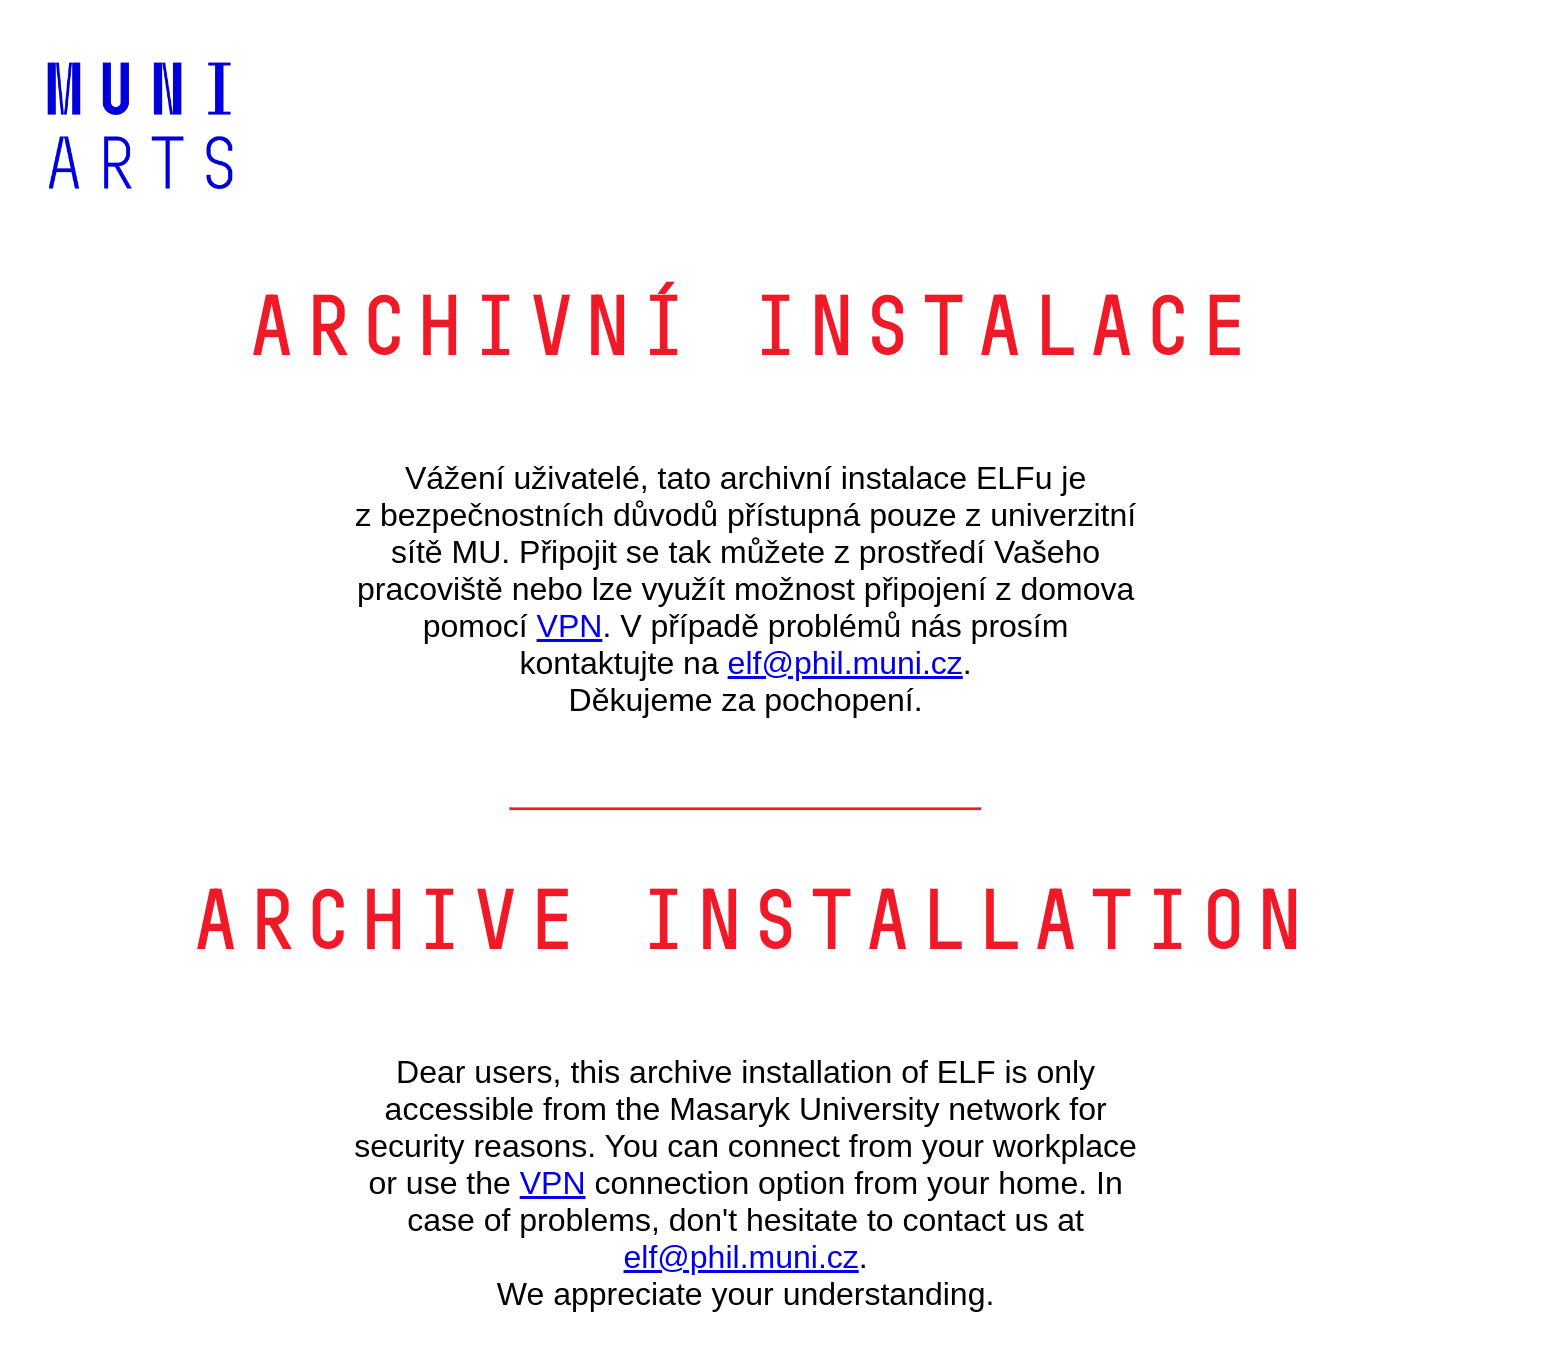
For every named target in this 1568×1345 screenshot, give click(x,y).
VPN (570, 626)
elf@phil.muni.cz (845, 663)
